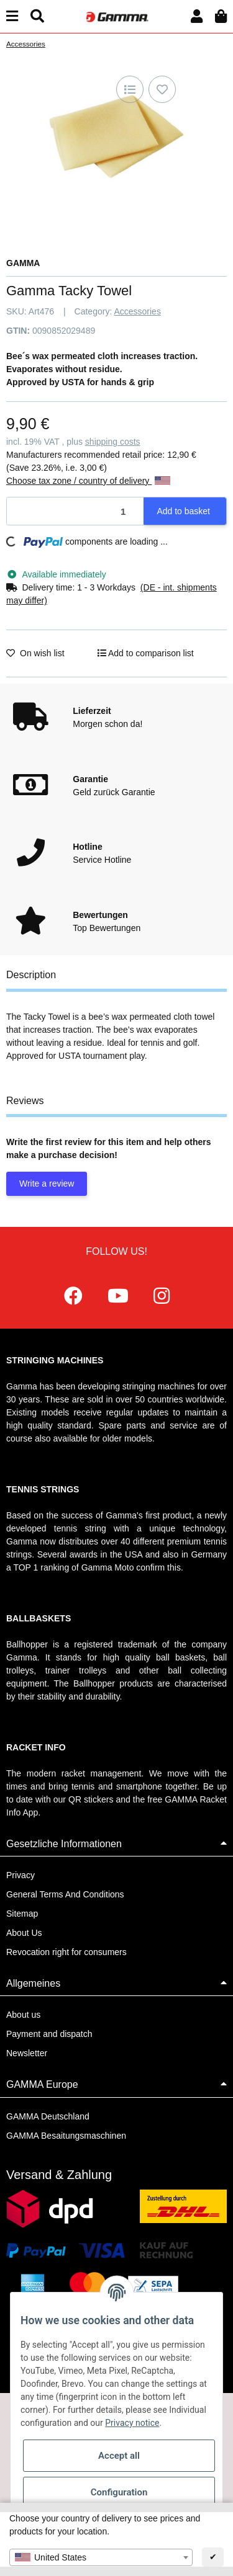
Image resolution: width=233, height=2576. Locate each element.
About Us (24, 1933)
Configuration (119, 2492)
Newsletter (26, 2053)
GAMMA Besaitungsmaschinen (66, 2136)
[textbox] (101, 2557)
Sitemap (22, 1914)
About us (23, 2015)
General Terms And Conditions (65, 1894)
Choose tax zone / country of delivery (88, 481)
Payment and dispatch (49, 2034)
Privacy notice (132, 2423)
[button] (197, 16)
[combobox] (101, 2557)
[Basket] (221, 16)
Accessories (137, 311)
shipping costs (112, 442)
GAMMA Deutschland (47, 2116)
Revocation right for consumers (66, 1952)
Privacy (20, 1875)
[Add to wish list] (162, 89)
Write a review (46, 1183)
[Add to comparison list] (130, 89)
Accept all (119, 2455)
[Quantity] (75, 511)
